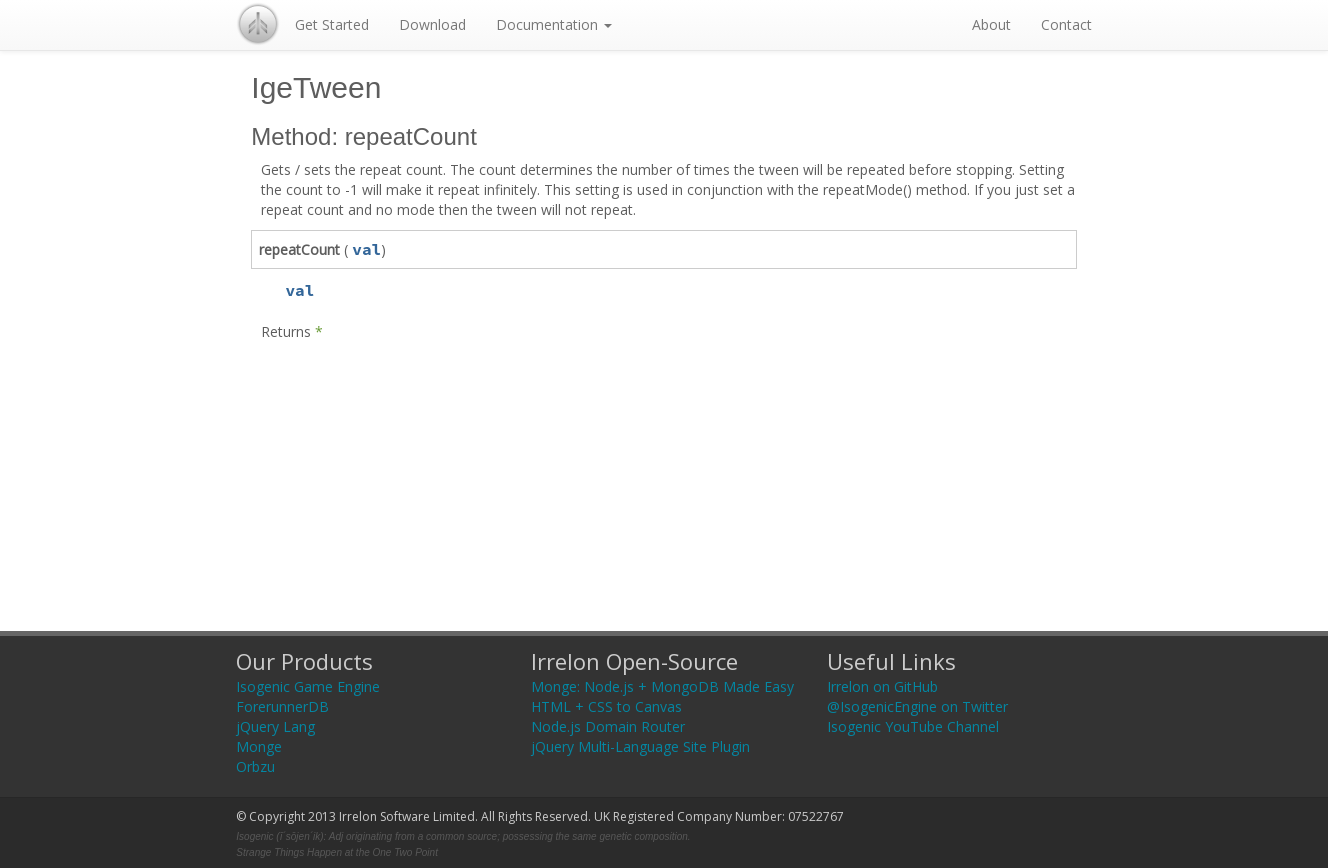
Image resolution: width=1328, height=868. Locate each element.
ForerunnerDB (282, 706)
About (991, 24)
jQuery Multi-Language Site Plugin (640, 746)
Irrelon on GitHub (882, 686)
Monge (259, 746)
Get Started (332, 24)
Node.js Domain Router (608, 726)
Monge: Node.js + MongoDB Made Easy (662, 686)
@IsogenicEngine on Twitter (917, 706)
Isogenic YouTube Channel (913, 726)
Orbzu (255, 766)
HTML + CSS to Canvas (606, 706)
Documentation (554, 24)
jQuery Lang (275, 726)
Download (432, 24)
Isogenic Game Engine (308, 686)
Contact (1066, 24)
